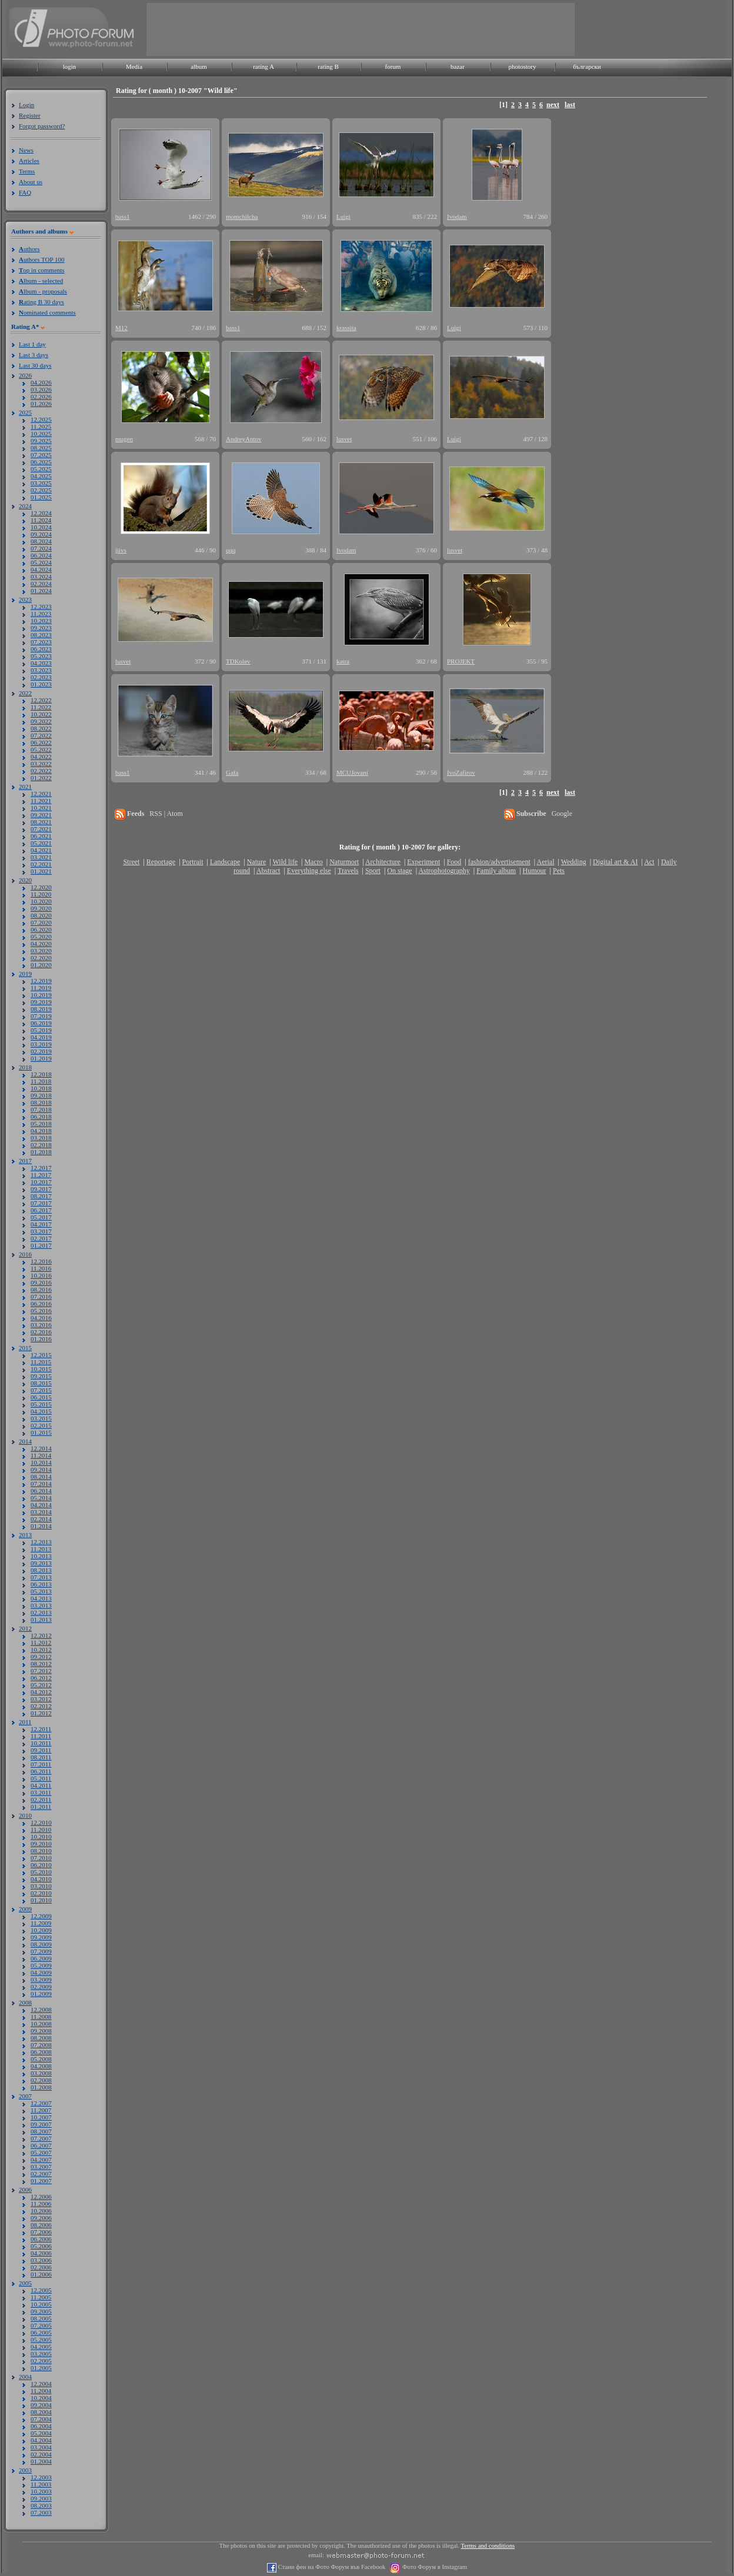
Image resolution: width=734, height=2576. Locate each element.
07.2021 (41, 828)
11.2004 (41, 2390)
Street (131, 862)
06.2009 (41, 1958)
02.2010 (41, 1893)
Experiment (423, 862)
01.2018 (41, 1151)
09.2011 (41, 1750)
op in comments (42, 270)
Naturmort (344, 862)
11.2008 (41, 2016)
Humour (534, 871)
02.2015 (41, 1425)
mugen (124, 438)
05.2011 (41, 1778)
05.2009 (41, 1965)
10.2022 (41, 714)
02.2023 (41, 677)
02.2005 (41, 2360)
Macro (313, 862)
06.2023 (41, 648)
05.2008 (41, 2058)
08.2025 (41, 447)
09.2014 (41, 1469)
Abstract (268, 871)
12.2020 (41, 887)
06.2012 (41, 1677)
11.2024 (41, 520)
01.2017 (41, 1245)
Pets (559, 871)
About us (30, 181)
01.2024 (41, 590)
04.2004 (41, 2440)
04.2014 (41, 1504)
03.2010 (41, 1885)
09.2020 (41, 908)
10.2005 (41, 2304)
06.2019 (41, 1023)
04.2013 (41, 1598)
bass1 (122, 216)
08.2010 (41, 1850)
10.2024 (41, 527)
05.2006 (41, 2246)
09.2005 (41, 2311)
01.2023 (41, 684)
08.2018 (41, 1102)
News (26, 150)
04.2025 (41, 475)
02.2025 (41, 490)
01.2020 (41, 964)
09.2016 (41, 1282)
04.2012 (41, 1691)
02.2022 (41, 770)
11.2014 (41, 1455)
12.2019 (41, 980)
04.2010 (41, 1878)
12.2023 (41, 606)
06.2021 (41, 835)
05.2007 (41, 2152)
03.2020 (41, 950)
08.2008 (41, 2037)
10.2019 (41, 994)
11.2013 (41, 1548)
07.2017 (41, 1203)
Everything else (309, 871)
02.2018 (41, 1144)
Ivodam (457, 216)
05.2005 (41, 2339)
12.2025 (41, 419)
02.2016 (41, 1331)
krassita (346, 327)
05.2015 (41, 1404)
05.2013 (41, 1591)
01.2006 (41, 2274)
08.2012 (41, 1663)
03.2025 (41, 482)
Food (454, 862)
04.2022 (41, 756)
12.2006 (41, 2196)
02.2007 (41, 2173)
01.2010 (41, 1900)
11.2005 (41, 2297)
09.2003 (41, 2498)
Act (649, 862)
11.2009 (41, 1923)
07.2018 (41, 1109)
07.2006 (41, 2231)
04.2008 (41, 2066)
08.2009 (41, 1944)
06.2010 (41, 1864)
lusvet (344, 438)
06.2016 (41, 1303)
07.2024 (41, 548)
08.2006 (41, 2224)
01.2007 (41, 2180)
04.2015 (41, 1411)
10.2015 (41, 1368)
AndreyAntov (244, 438)
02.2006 (41, 2267)
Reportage (160, 862)
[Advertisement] (360, 29)
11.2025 (41, 426)
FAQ (25, 192)
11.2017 (41, 1174)
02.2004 (41, 2454)
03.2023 (41, 670)
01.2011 (41, 1806)
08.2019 (41, 1008)
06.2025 (41, 461)
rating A (263, 66)
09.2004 (41, 2404)
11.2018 (41, 1081)
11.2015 (41, 1361)
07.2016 (41, 1296)
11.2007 (41, 2110)
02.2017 (41, 1238)
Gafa (232, 772)
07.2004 (41, 2418)
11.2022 (41, 707)
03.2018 (41, 1137)
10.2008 (41, 2023)
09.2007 (41, 2124)
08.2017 (41, 1195)
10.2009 (41, 1930)
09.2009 (41, 1937)
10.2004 (41, 2397)
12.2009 (41, 1915)
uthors (29, 248)
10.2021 (41, 807)
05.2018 (41, 1123)
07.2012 (41, 1670)
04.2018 (41, 1130)
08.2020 (41, 915)
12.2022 (41, 700)
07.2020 (41, 922)
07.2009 (41, 1951)
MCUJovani (352, 772)
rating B (328, 66)
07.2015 (41, 1390)
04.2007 (41, 2159)
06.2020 (41, 929)
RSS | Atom (165, 813)
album (199, 66)
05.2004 (41, 2433)
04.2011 (41, 1785)
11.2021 (41, 800)
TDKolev (238, 661)
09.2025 (41, 440)
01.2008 (41, 2087)
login (69, 66)
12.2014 (41, 1448)
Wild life (285, 862)
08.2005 (41, 2318)
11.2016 (41, 1268)
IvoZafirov (461, 772)
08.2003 (41, 2505)
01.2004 (41, 2461)
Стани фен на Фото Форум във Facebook (330, 2567)
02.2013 (41, 1612)
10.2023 (41, 620)
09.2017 (41, 1188)
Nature (256, 862)
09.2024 (41, 534)
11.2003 (41, 2484)
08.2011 (41, 1757)
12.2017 (41, 1167)
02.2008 (41, 2080)
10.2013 (41, 1555)
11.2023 (41, 613)
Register (30, 115)
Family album (496, 871)
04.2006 (41, 2253)
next (552, 105)
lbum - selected (41, 280)
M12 (121, 327)
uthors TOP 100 (41, 259)
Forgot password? (42, 125)
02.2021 (41, 864)
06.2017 (41, 1210)
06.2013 (41, 1584)
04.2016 (41, 1317)
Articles (29, 160)
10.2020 (41, 901)
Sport (373, 871)
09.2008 (41, 2030)
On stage (399, 871)
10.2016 (41, 1275)
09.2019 (41, 1001)
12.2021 (41, 793)
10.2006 (41, 2210)
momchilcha (242, 216)
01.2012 (41, 1713)
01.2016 (41, 1338)
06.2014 (41, 1490)
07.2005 (41, 2325)
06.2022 (41, 742)
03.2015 (41, 1418)
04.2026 (41, 382)
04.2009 (41, 1972)
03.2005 (41, 2353)
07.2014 (41, 1483)
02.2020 (41, 957)
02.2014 (41, 1518)
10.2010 (41, 1836)
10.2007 (41, 2117)
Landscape (225, 862)
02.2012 (41, 1705)
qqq (231, 550)
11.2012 (41, 1642)
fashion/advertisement (499, 862)
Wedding (573, 862)
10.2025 (41, 433)
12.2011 (41, 1728)
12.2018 (41, 1074)
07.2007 (41, 2138)
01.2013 (41, 1619)
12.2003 (41, 2477)
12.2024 (41, 512)
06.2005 (41, 2332)
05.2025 (41, 468)
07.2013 (41, 1577)
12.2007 (41, 2103)
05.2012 (41, 1684)
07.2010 (41, 1857)
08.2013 (41, 1570)
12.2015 (41, 1354)
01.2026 (41, 403)
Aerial (545, 862)
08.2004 (41, 2411)
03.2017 (41, 1231)
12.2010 (41, 1822)
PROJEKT (461, 661)
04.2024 (41, 569)
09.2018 (41, 1095)
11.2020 (41, 894)
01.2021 (41, 871)
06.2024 (41, 555)
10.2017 (41, 1181)
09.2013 (41, 1563)
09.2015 (41, 1375)
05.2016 (41, 1310)
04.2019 (41, 1037)
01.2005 (41, 2367)
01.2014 (41, 1525)
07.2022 (41, 735)
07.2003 (41, 2512)
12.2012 (41, 1635)
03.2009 (41, 1979)
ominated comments (47, 312)
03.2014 (41, 1511)
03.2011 (41, 1792)
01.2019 (41, 1058)
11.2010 (41, 1829)
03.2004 (41, 2447)
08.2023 (41, 634)
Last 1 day (32, 344)
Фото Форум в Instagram (434, 2567)
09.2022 (41, 721)
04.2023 (41, 663)
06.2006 (41, 2238)
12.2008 (41, 2009)
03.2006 (41, 2260)
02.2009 (41, 1986)
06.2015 (41, 1397)
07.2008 (41, 2044)
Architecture (383, 862)
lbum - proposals (43, 291)
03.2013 (41, 1605)
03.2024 (41, 576)
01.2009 (41, 1993)
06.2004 (41, 2426)
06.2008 (41, 2051)
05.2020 (41, 936)
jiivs (120, 550)
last (570, 105)
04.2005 (41, 2346)
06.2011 (41, 1771)
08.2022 (41, 728)
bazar (458, 66)
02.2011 (41, 1799)
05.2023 (41, 655)
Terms (27, 171)
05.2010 (41, 1871)
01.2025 (41, 497)
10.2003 (41, 2491)
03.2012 (41, 1698)
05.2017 (41, 1217)
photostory (522, 66)
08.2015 (41, 1383)
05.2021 (41, 843)
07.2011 (41, 1764)
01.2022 (41, 777)
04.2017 (41, 1224)
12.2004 (41, 2383)
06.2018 (41, 1116)
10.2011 (41, 1743)
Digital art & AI (615, 862)
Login (26, 104)
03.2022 (41, 763)
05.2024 (41, 562)
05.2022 (41, 749)
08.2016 (41, 1289)
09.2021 (41, 814)
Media (134, 66)
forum (393, 66)
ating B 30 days (41, 301)
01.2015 (41, 1432)
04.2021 (41, 850)
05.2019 (41, 1030)
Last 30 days (35, 365)
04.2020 (41, 943)
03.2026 (41, 389)
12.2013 (41, 1541)
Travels (348, 871)
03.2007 (41, 2166)
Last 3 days (33, 354)
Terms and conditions (488, 2545)
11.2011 (41, 1735)
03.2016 (41, 1324)
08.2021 (41, 821)
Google (562, 813)
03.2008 (41, 2073)
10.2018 (41, 1088)
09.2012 (41, 1656)
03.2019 (41, 1044)
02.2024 (41, 583)
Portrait (192, 862)
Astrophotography (443, 871)
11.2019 (41, 987)
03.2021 (41, 857)
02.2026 (41, 396)
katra (342, 661)
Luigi (343, 216)
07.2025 (41, 454)
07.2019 (41, 1015)
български (587, 66)
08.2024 (41, 541)
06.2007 (41, 2145)
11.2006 (41, 2203)
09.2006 (41, 2217)
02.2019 (41, 1051)
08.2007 (41, 2131)
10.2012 (41, 1649)
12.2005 (41, 2290)
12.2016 (41, 1261)
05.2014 (41, 1497)
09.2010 (41, 1843)
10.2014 (41, 1462)
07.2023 (41, 641)
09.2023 (41, 627)
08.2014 (41, 1476)
